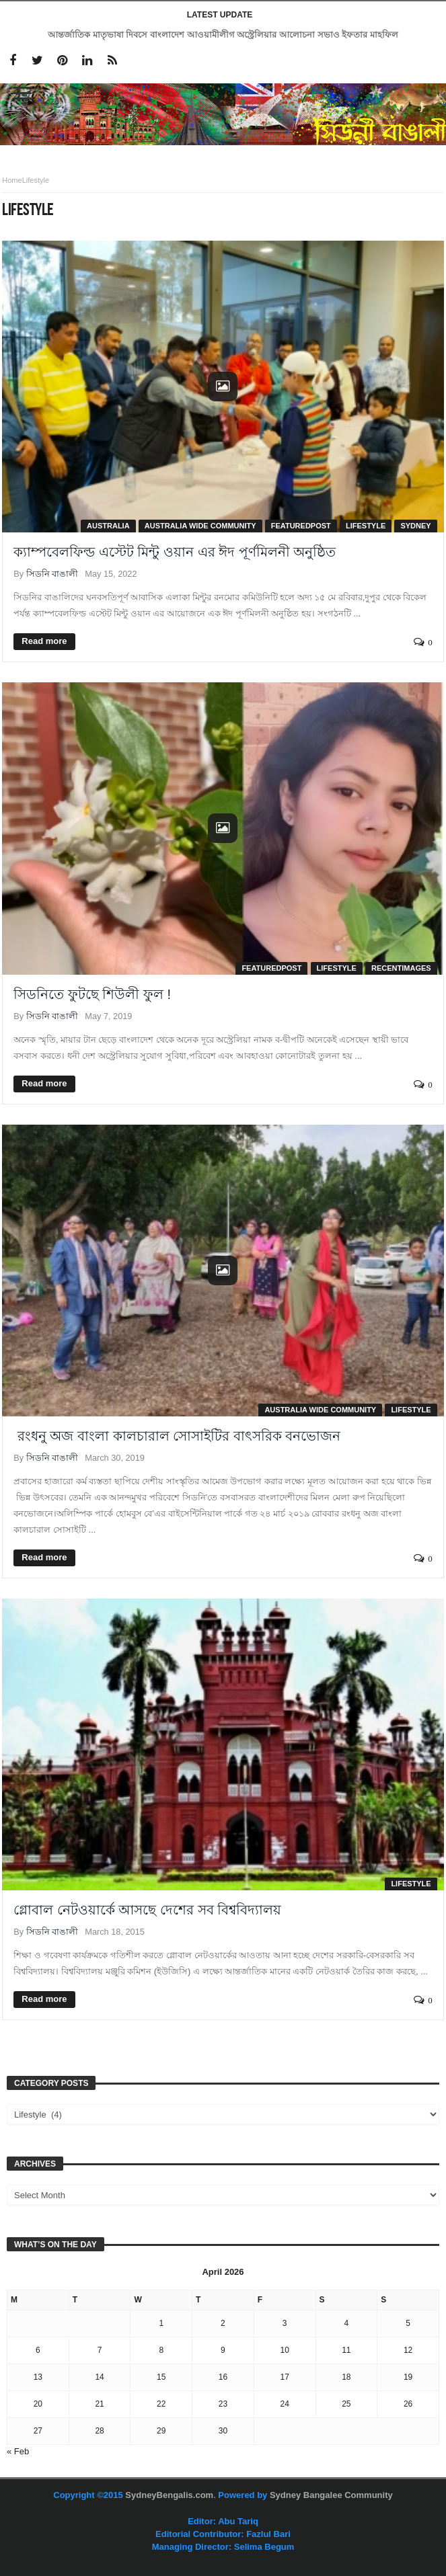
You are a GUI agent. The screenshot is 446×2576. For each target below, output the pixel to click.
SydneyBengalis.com (169, 2495)
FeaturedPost (301, 526)
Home (12, 180)
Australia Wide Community (200, 526)
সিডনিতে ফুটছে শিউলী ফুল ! (92, 994)
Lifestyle (365, 526)
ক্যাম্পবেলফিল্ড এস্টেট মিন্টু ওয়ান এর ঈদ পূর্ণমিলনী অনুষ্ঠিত (174, 552)
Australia (108, 526)
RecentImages (401, 968)
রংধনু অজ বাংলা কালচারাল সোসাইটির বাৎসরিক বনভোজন (176, 1435)
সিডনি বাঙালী (52, 574)
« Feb (18, 2451)
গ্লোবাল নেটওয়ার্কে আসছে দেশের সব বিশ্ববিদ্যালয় (147, 1909)
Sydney (415, 526)
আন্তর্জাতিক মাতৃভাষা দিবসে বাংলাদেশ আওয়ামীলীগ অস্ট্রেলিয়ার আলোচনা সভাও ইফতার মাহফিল (223, 35)
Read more (44, 641)
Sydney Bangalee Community (331, 2495)
